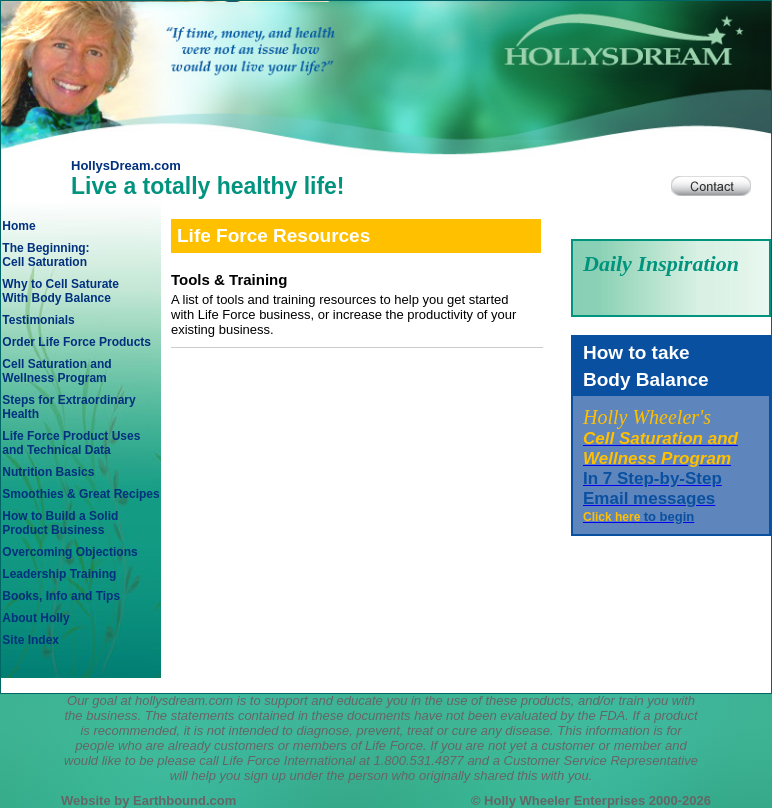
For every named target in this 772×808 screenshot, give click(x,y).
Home (18, 226)
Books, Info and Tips (61, 596)
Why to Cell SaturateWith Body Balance (60, 291)
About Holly (35, 618)
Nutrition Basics (48, 472)
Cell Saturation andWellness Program (56, 371)
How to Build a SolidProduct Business (60, 523)
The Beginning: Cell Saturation (45, 255)
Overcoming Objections (69, 552)
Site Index (30, 640)
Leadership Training (59, 574)
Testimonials (38, 320)
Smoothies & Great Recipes (80, 494)
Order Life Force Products (76, 342)
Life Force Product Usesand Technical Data (71, 443)
